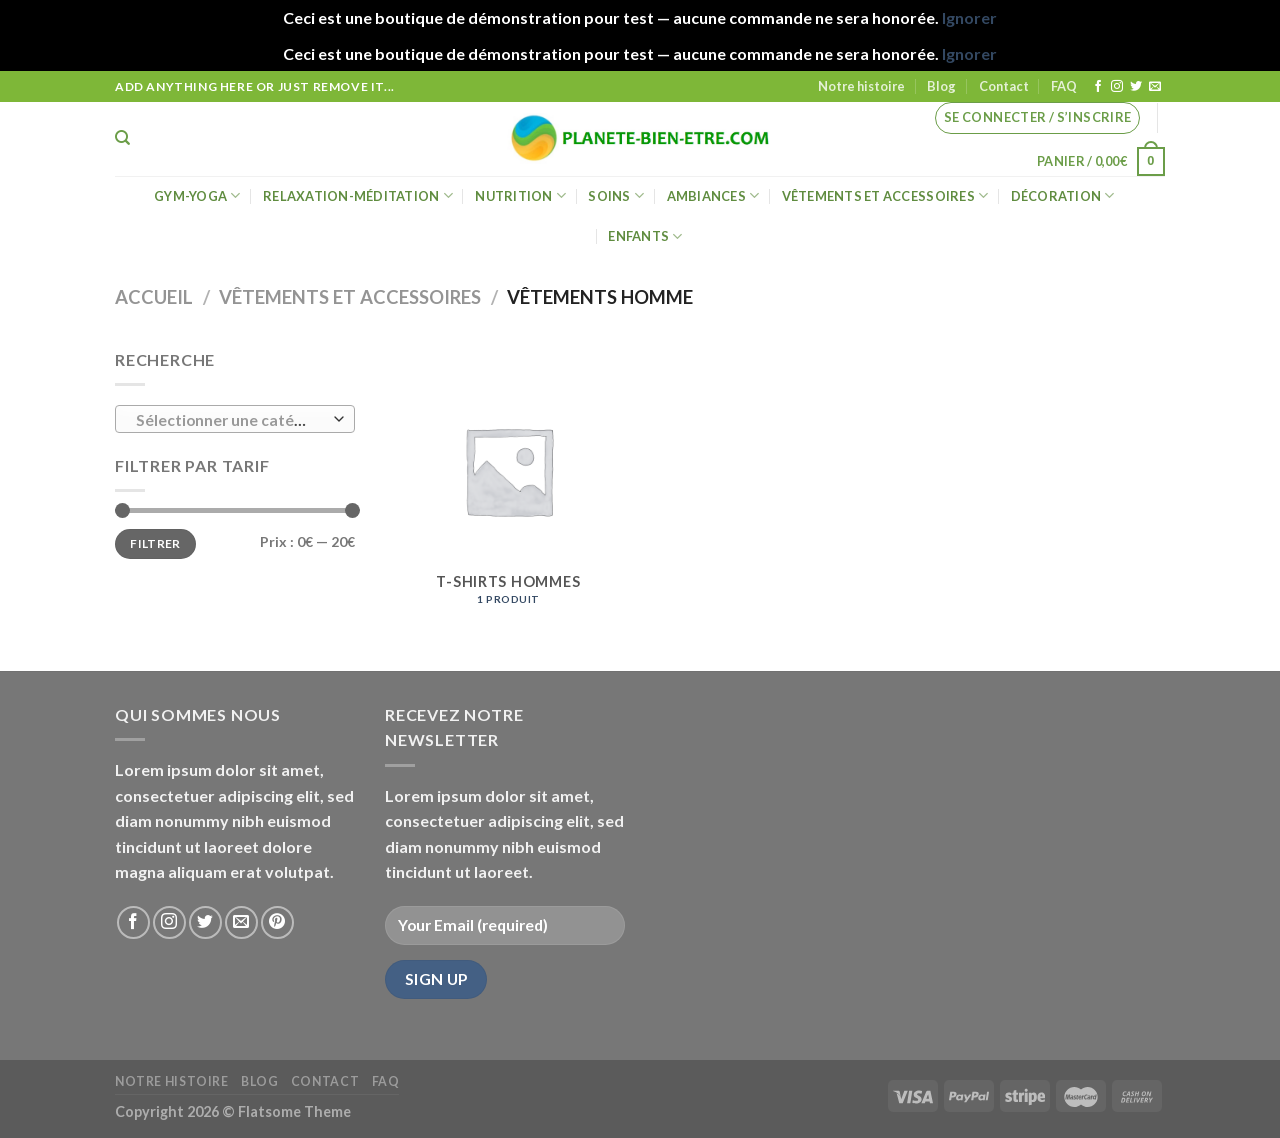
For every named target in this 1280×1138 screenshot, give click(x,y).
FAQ (1064, 86)
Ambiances (713, 195)
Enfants (645, 236)
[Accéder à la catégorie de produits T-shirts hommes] (508, 484)
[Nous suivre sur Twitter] (1136, 87)
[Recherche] (122, 138)
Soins (616, 195)
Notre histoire (861, 86)
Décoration (1063, 195)
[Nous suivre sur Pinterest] (277, 922)
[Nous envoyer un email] (1155, 87)
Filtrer (155, 543)
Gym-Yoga (197, 195)
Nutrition (520, 195)
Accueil (154, 297)
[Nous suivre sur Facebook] (1098, 87)
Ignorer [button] (969, 17)
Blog (941, 86)
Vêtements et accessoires (885, 195)
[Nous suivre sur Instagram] (1117, 87)
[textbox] (230, 420)
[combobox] (235, 419)
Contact (1004, 86)
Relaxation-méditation (358, 195)
